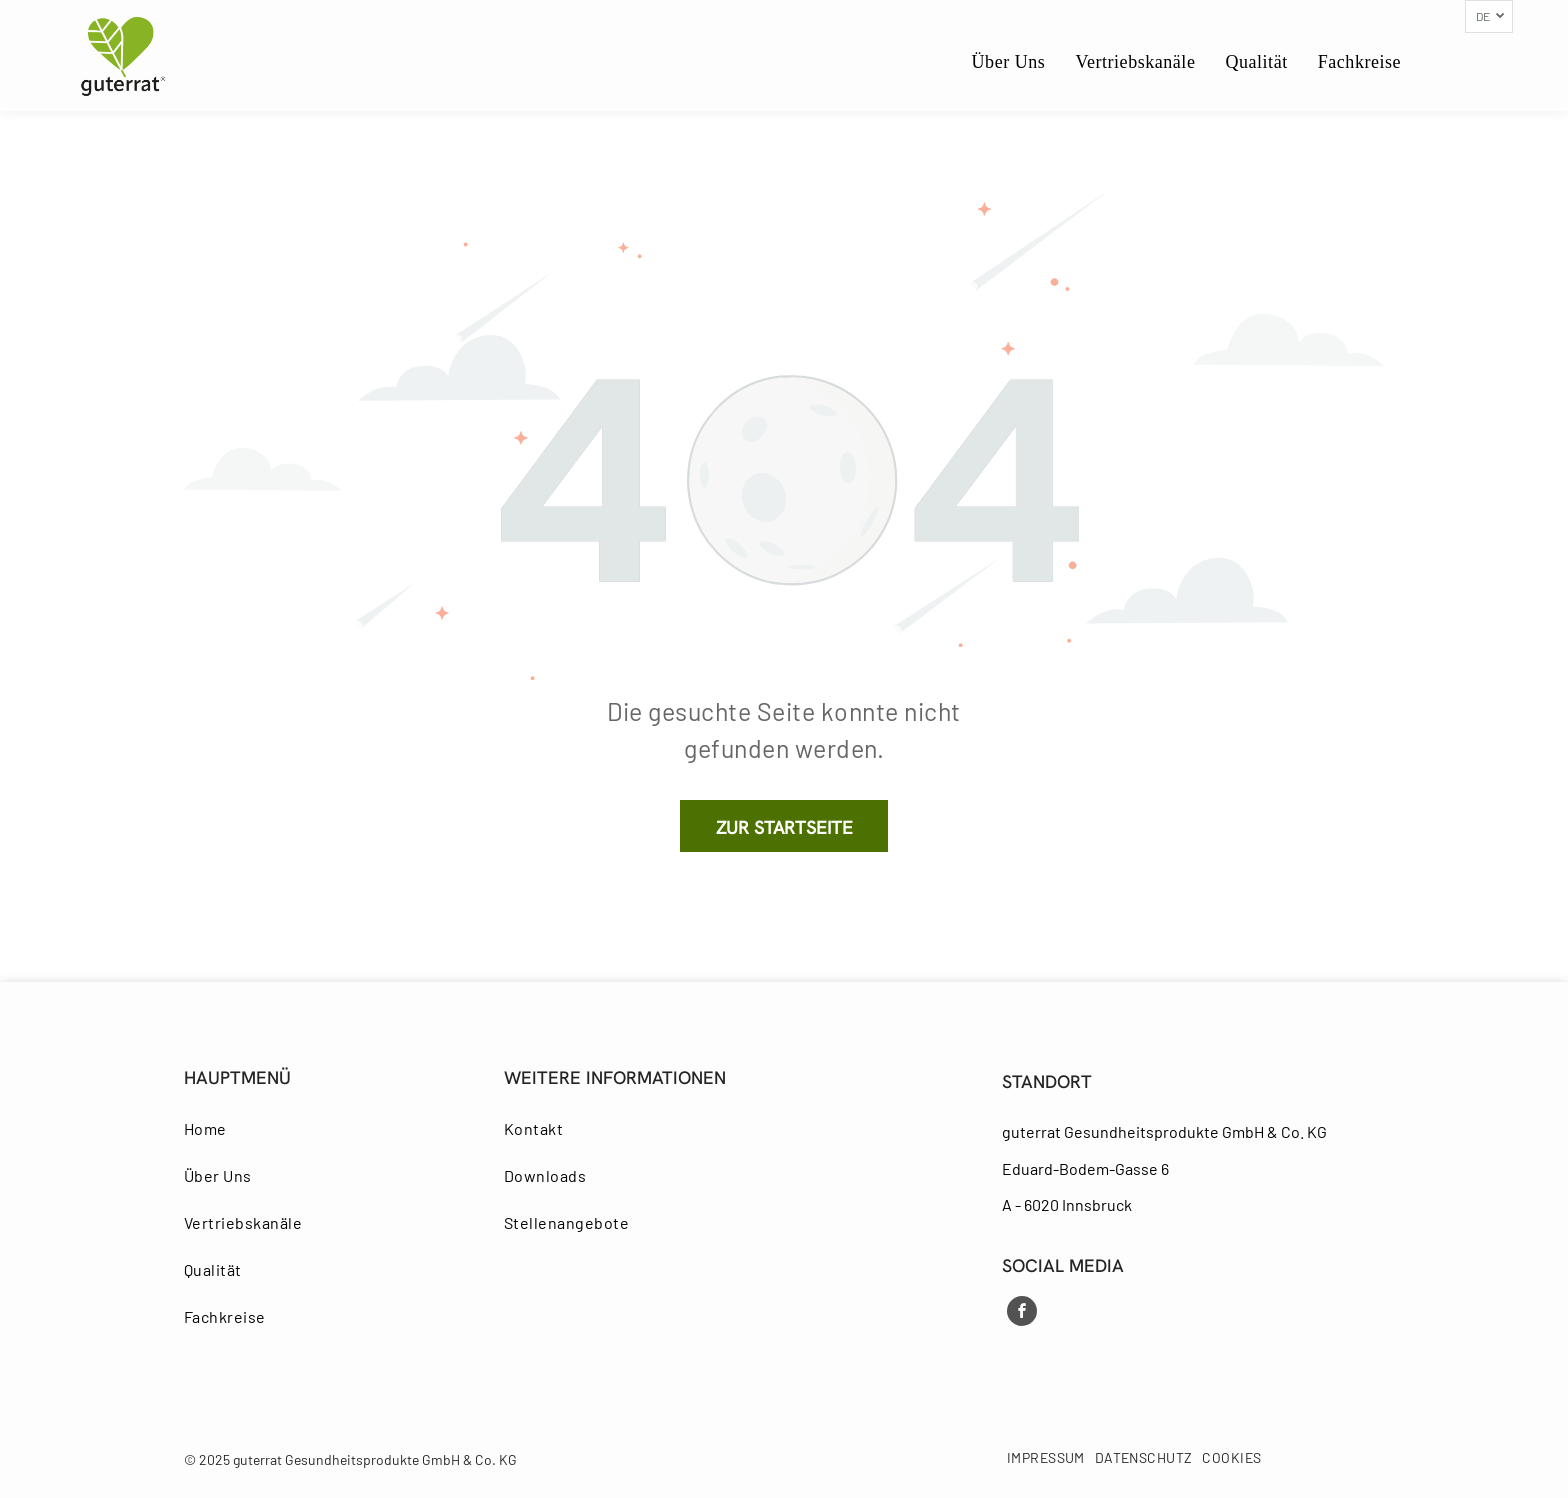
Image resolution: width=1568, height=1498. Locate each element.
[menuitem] (1009, 62)
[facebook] (1022, 1313)
